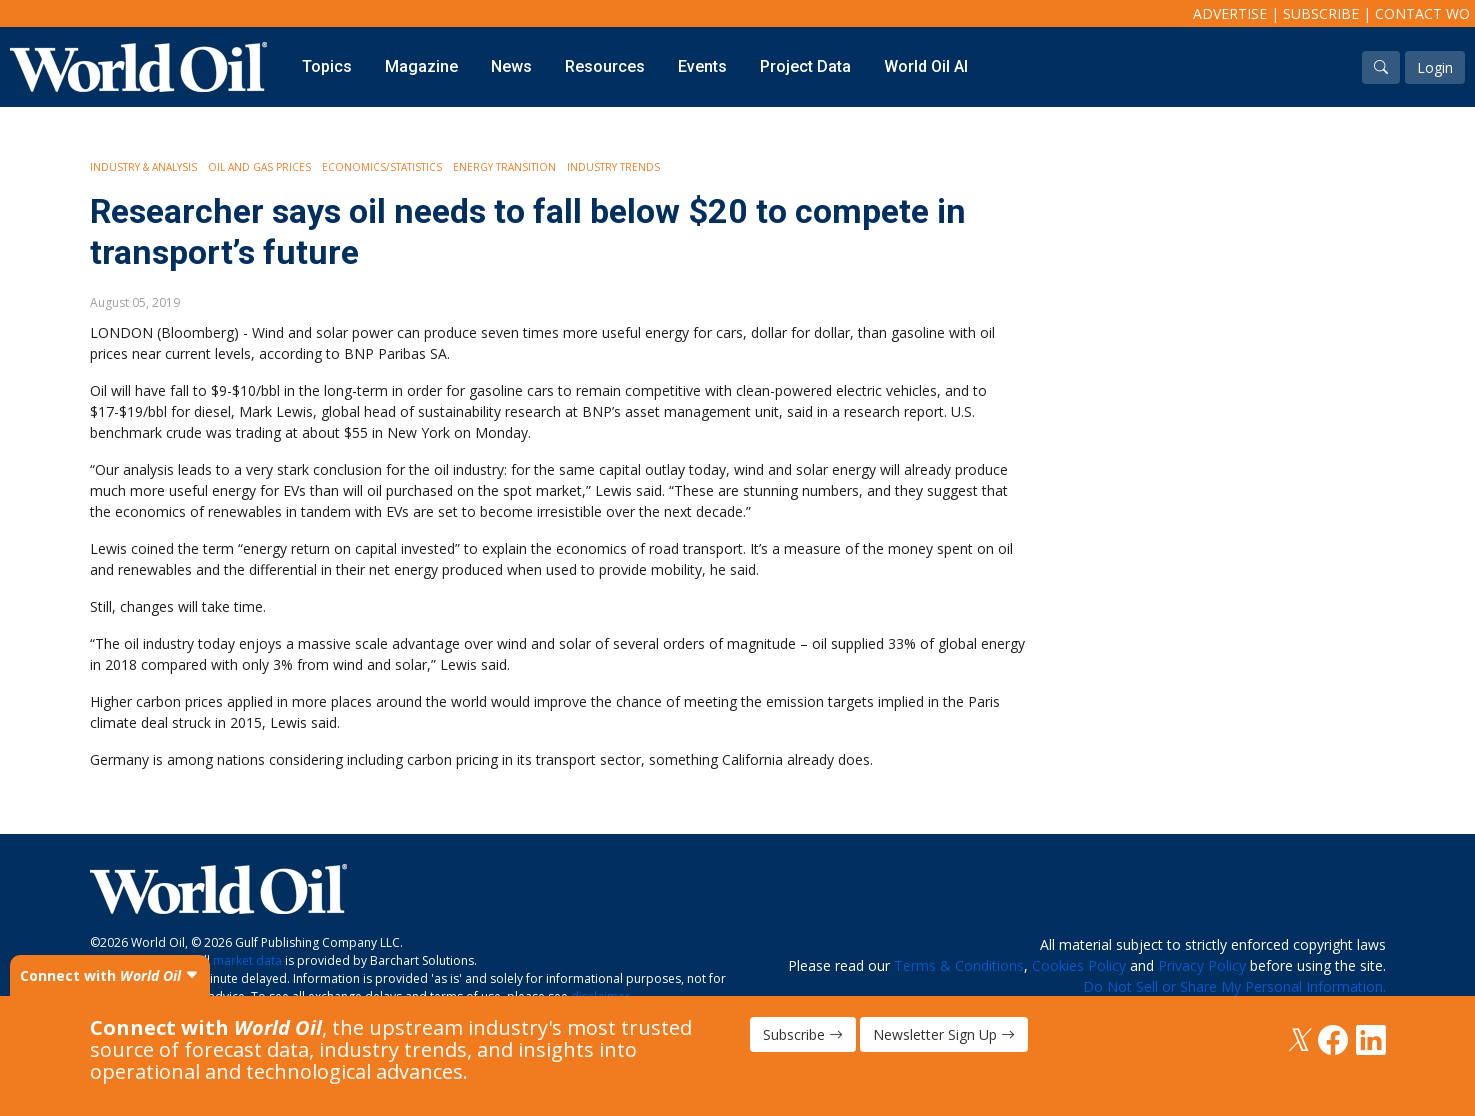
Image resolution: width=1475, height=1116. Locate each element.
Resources (605, 66)
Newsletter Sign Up (944, 1034)
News (511, 66)
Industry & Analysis (143, 167)
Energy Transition (504, 167)
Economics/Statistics (382, 167)
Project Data (805, 66)
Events (702, 66)
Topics (327, 66)
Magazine (421, 66)
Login (1435, 67)
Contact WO (1422, 13)
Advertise (1230, 13)
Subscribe (1321, 13)
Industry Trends (613, 167)
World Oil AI (926, 66)
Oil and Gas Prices (259, 167)
